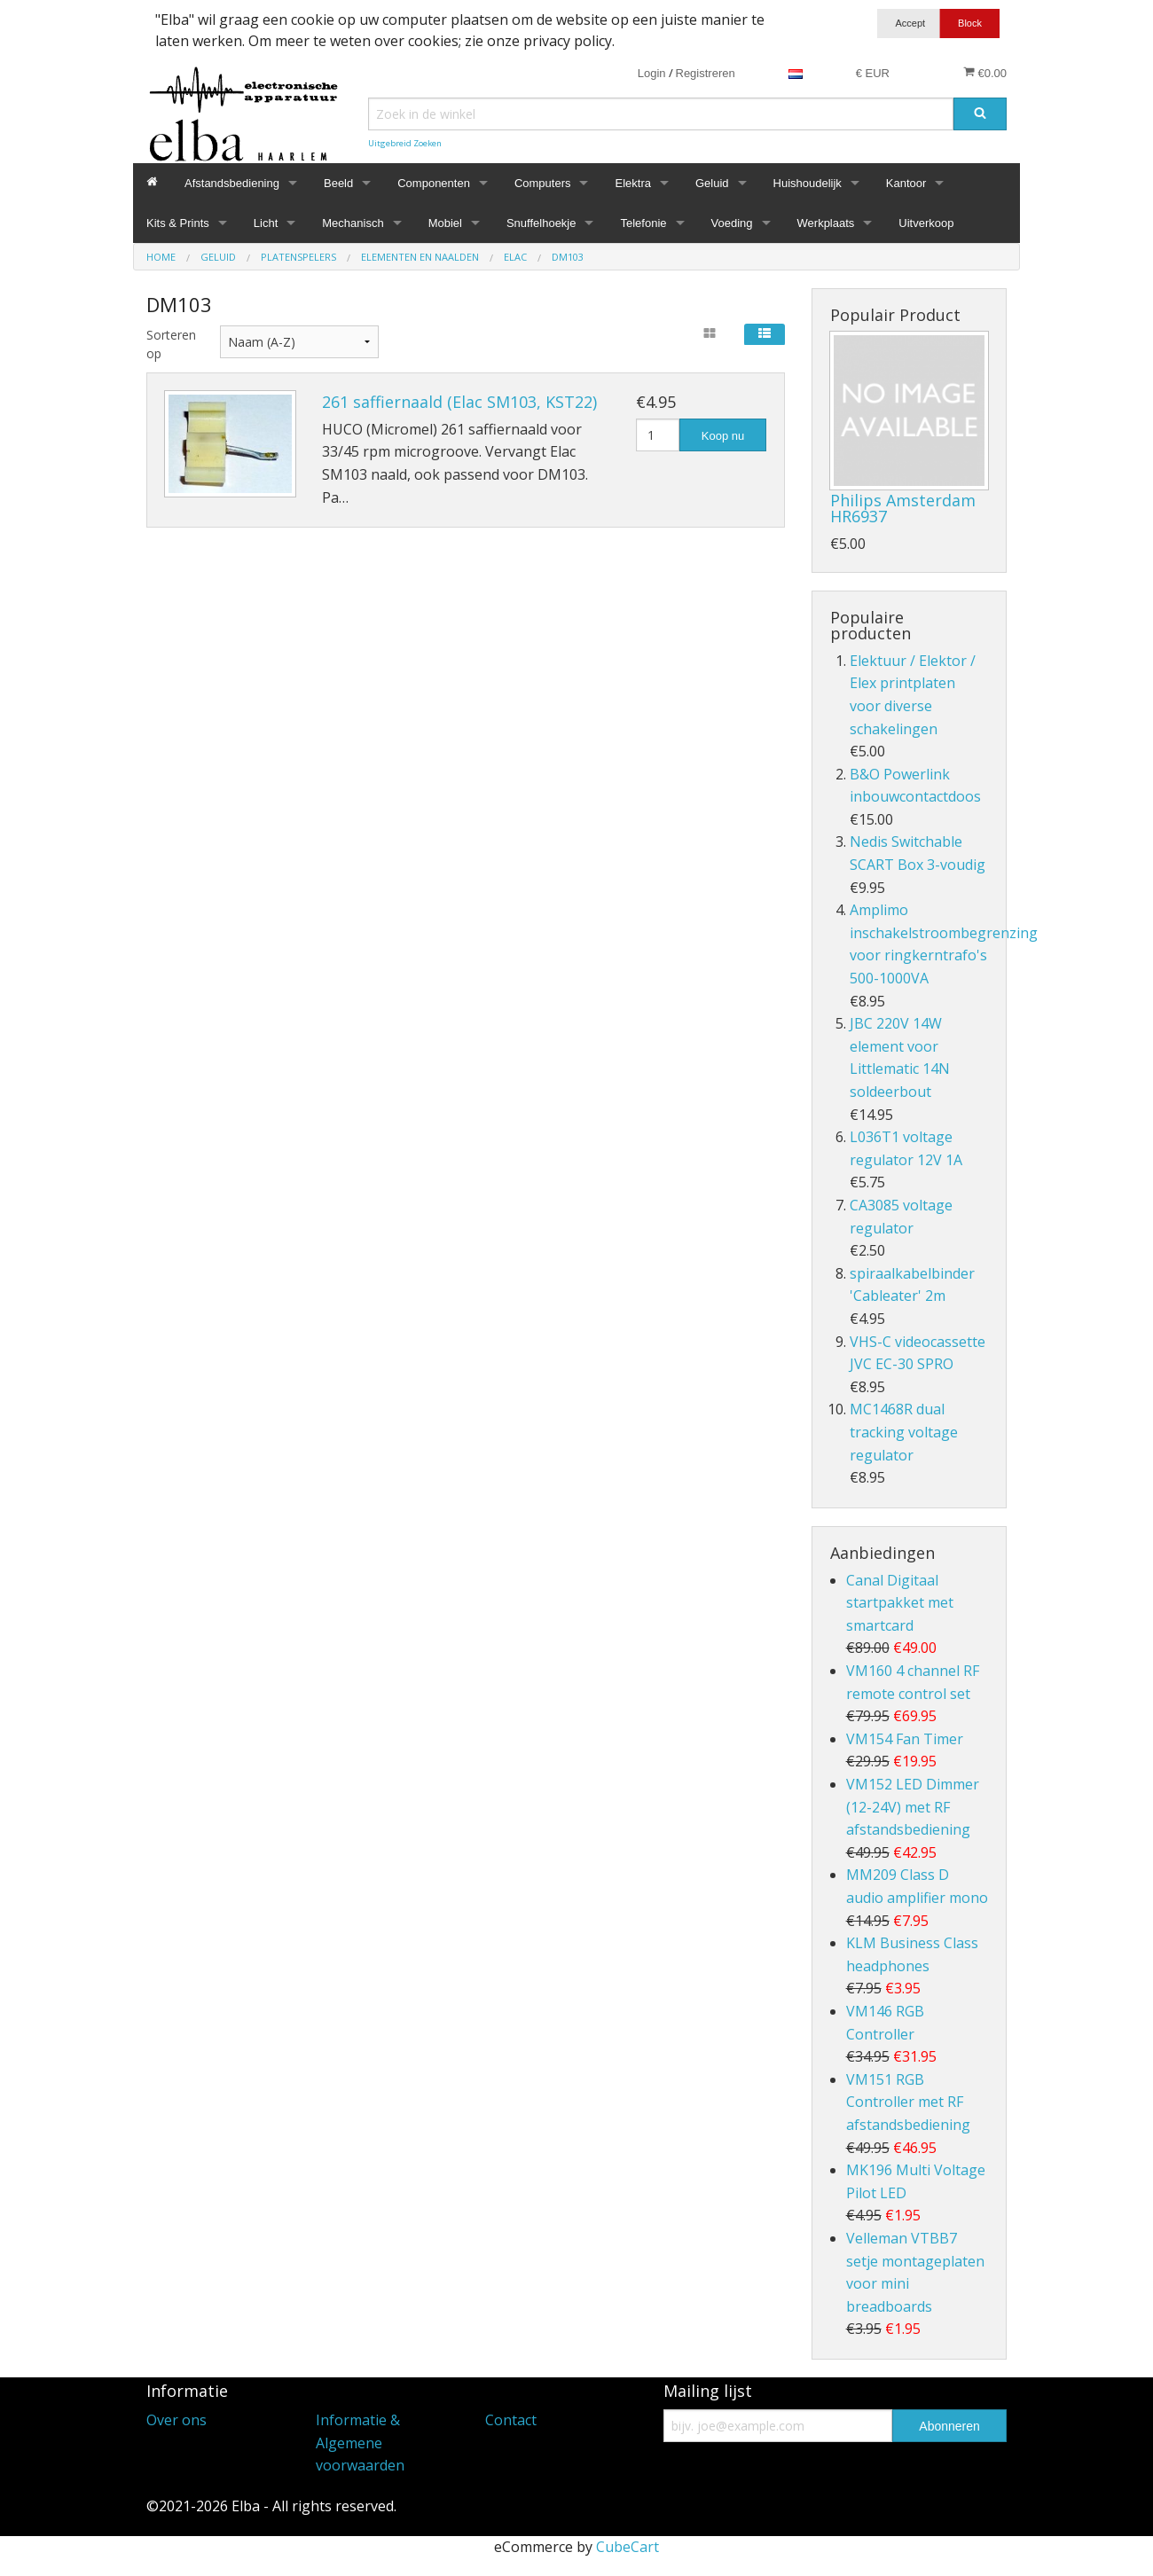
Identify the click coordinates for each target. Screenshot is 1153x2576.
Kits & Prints (177, 223)
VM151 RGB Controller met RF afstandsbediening (908, 2102)
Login (652, 73)
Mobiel (445, 223)
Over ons (176, 2420)
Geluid (712, 183)
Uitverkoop (925, 223)
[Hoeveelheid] (657, 435)
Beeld (338, 183)
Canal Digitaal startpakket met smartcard (899, 1602)
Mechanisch (352, 223)
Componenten (433, 183)
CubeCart (627, 2546)
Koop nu (723, 435)
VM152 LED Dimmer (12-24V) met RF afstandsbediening (912, 1806)
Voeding (732, 223)
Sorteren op (169, 344)
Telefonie (643, 223)
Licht (266, 223)
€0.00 (985, 73)
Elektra (632, 183)
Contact (511, 2420)
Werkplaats (826, 223)
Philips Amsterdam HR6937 (903, 508)
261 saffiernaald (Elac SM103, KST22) (459, 401)
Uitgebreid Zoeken (405, 143)
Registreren (705, 73)
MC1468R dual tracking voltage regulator (904, 1431)
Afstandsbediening (231, 183)
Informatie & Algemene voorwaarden (360, 2442)
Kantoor (906, 183)
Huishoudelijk (807, 183)
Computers (542, 183)
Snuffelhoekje (541, 223)
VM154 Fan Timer (904, 1739)
